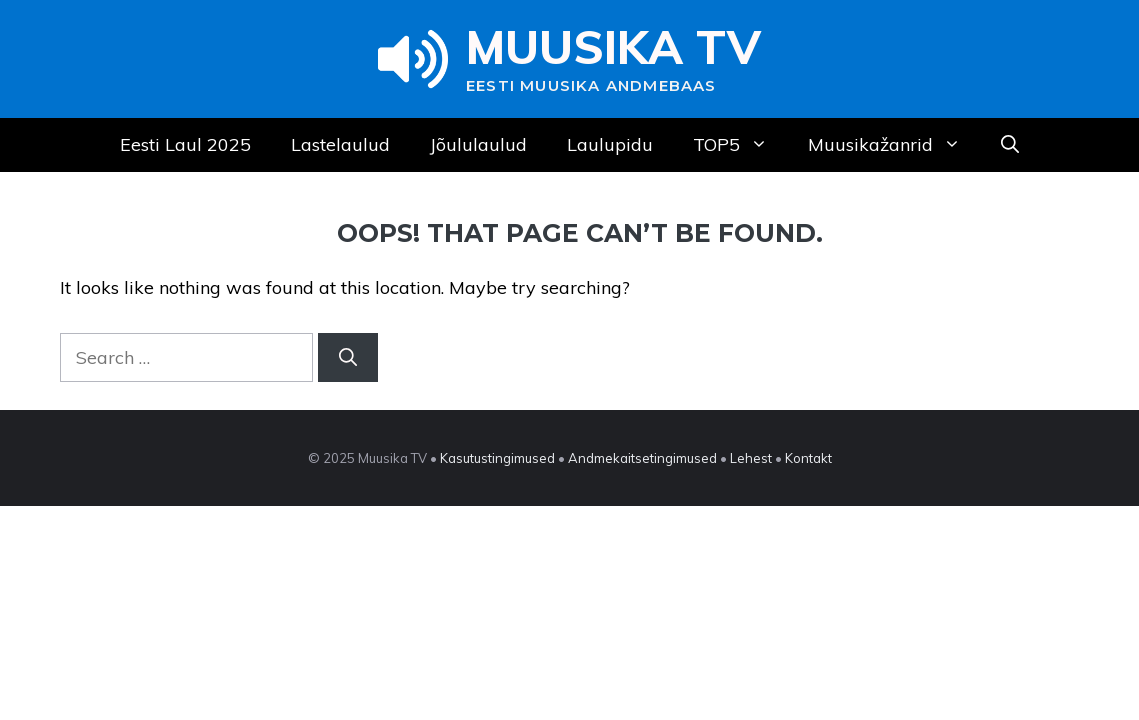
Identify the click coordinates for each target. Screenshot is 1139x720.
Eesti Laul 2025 (185, 144)
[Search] (348, 357)
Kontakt (808, 458)
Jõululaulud (478, 144)
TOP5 (740, 145)
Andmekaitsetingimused (642, 458)
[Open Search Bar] (1010, 145)
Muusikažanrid (894, 145)
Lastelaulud (340, 144)
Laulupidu (610, 144)
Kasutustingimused (497, 458)
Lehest (751, 458)
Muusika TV (613, 47)
